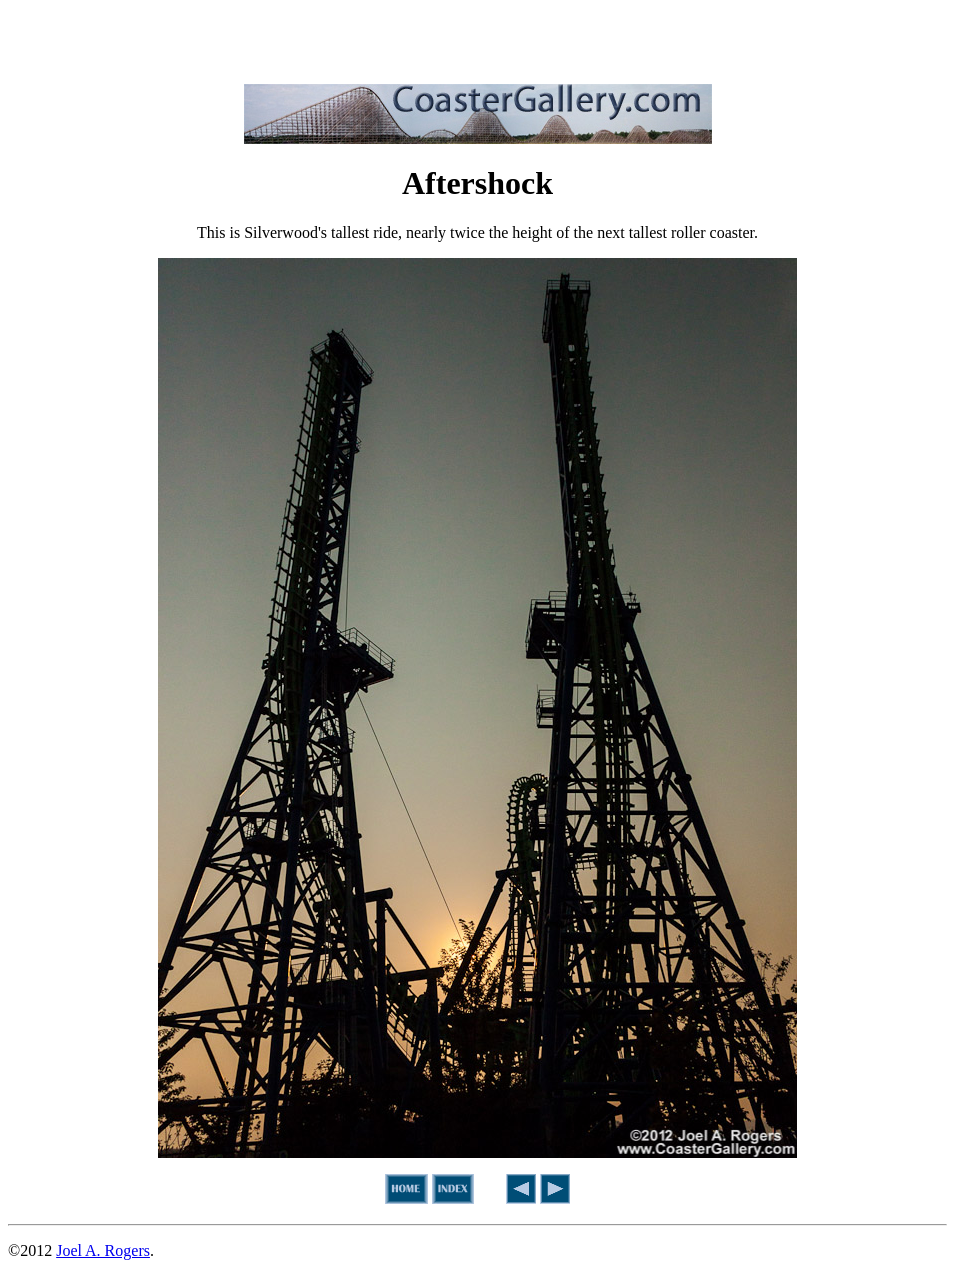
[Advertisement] (478, 38)
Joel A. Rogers (103, 1250)
